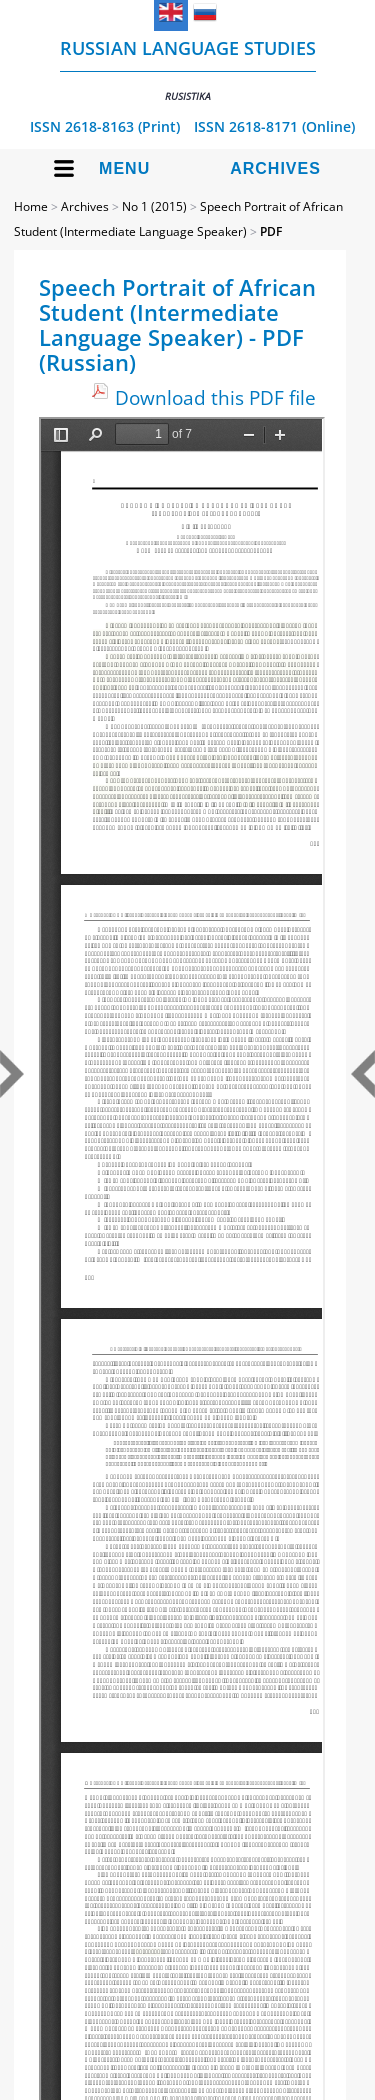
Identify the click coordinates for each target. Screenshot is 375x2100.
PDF (271, 231)
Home (31, 206)
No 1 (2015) (154, 206)
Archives (275, 168)
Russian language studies (188, 69)
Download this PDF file (215, 397)
